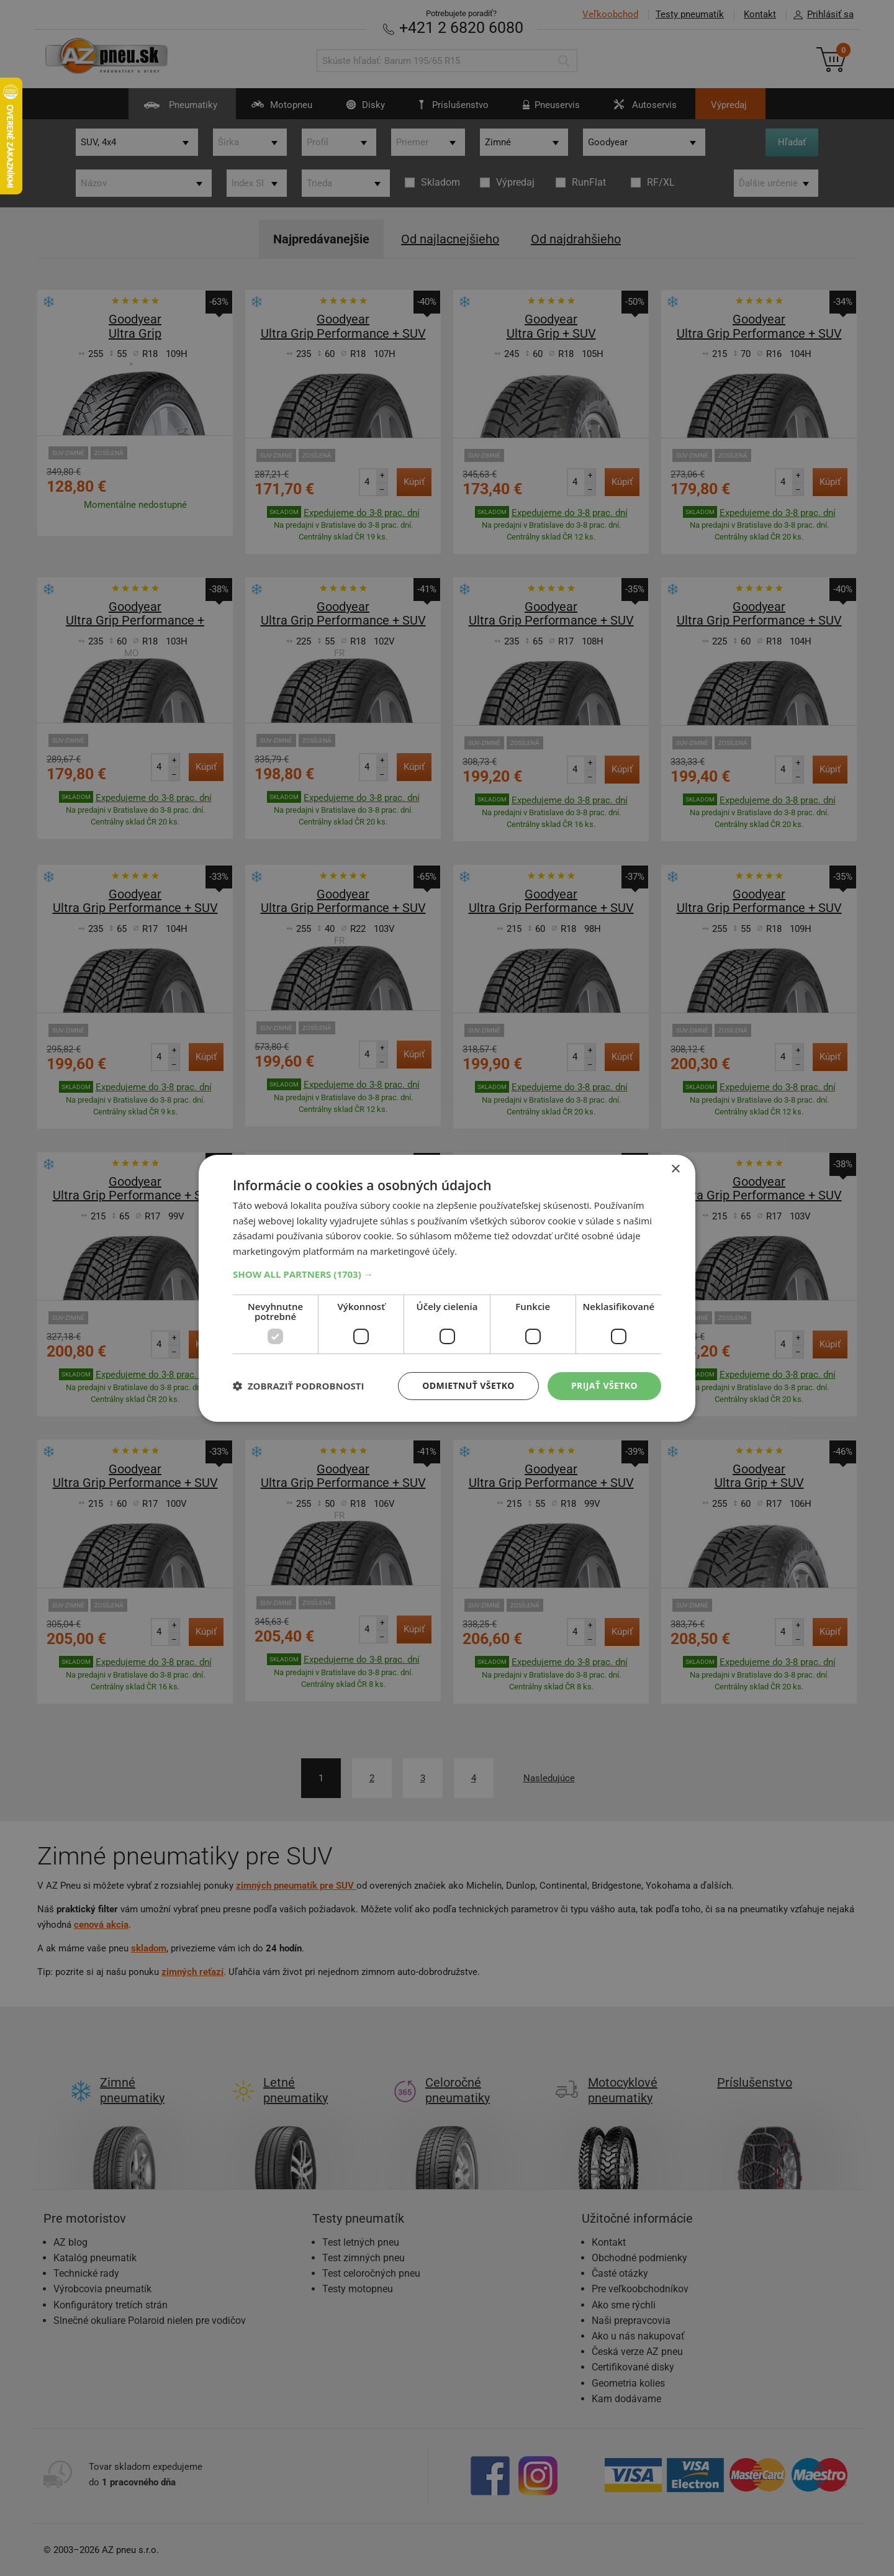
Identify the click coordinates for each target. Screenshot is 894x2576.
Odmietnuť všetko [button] (468, 1385)
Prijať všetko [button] (604, 1385)
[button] (447, 1274)
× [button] (675, 1168)
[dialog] (447, 1287)
